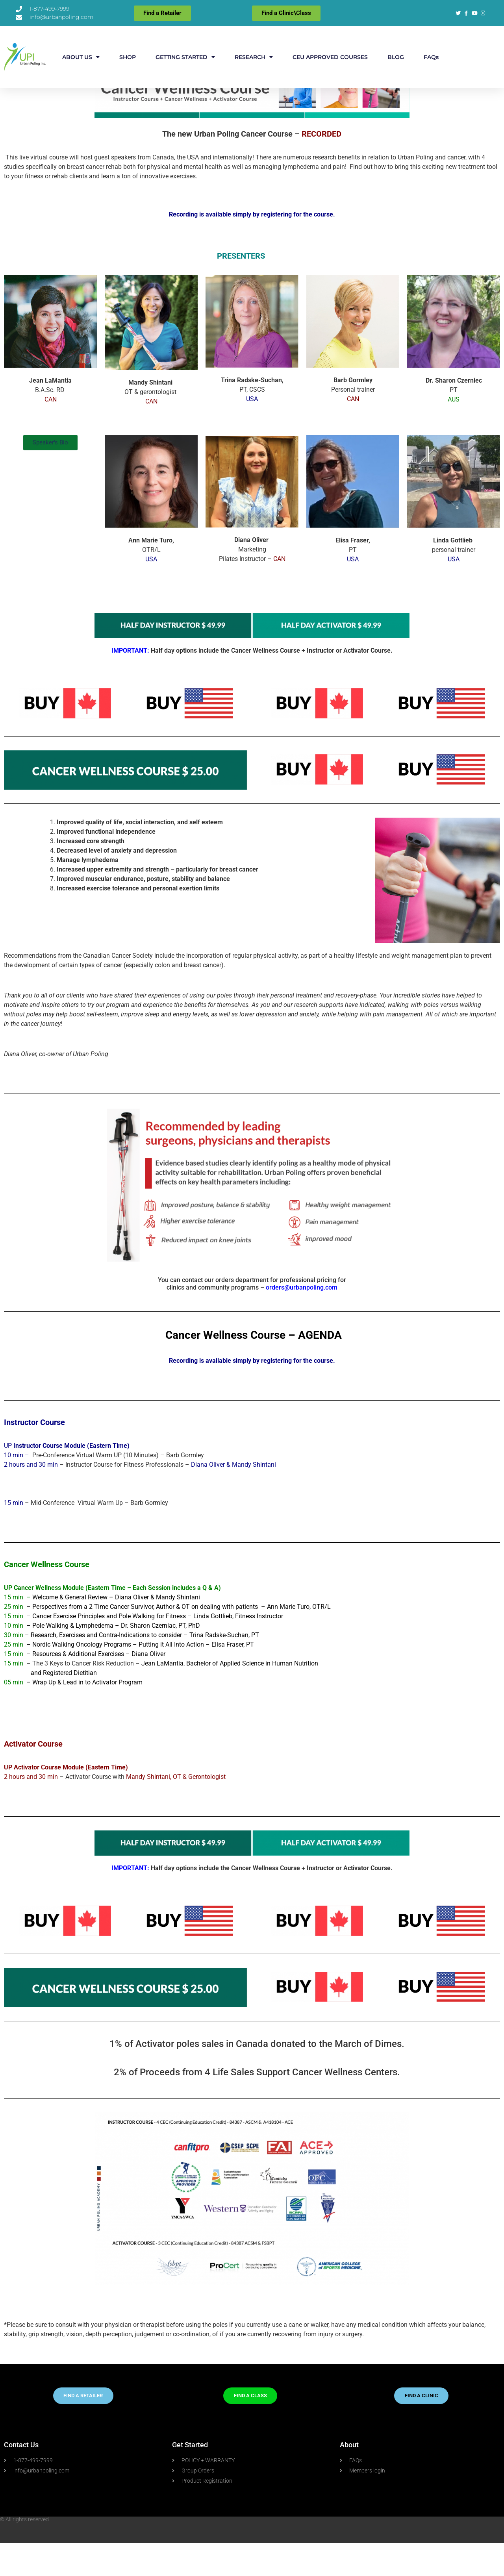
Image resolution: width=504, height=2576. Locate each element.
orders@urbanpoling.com (301, 1319)
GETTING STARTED (185, 57)
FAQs (431, 57)
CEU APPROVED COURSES (330, 57)
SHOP (127, 57)
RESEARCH (254, 57)
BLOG (395, 57)
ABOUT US (81, 57)
